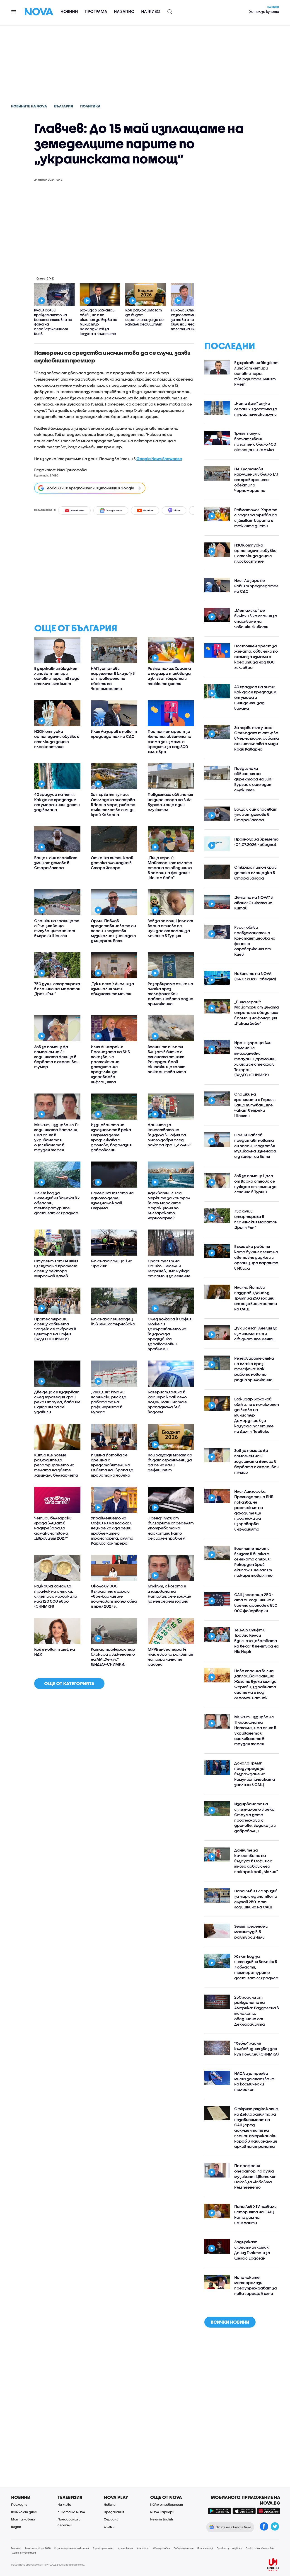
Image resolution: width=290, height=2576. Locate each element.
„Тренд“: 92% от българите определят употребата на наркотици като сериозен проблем (171, 1528)
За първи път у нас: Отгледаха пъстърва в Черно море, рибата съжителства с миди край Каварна (113, 804)
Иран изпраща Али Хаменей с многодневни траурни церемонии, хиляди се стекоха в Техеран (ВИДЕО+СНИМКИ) (255, 1058)
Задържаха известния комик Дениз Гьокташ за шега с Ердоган (252, 2250)
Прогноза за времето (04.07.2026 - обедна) (256, 842)
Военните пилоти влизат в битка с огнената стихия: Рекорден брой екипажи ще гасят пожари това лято (167, 1059)
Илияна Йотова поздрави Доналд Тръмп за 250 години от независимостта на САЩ (255, 1298)
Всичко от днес (24, 2512)
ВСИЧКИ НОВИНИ (230, 2322)
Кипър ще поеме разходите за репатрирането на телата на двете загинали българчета (56, 1465)
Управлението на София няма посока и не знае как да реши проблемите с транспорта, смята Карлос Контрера (112, 1530)
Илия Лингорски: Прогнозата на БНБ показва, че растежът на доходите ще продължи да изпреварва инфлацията (110, 1064)
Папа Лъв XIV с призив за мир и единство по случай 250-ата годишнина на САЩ (256, 1899)
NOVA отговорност (166, 2504)
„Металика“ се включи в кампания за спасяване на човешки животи (255, 618)
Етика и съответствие (260, 2548)
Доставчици (125, 2548)
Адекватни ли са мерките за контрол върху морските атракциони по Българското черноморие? (169, 1205)
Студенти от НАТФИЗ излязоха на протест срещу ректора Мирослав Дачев (56, 1268)
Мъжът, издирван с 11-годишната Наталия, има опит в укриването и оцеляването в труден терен (56, 1137)
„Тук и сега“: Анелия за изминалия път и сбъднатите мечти (112, 989)
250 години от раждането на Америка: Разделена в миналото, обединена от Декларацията (256, 2010)
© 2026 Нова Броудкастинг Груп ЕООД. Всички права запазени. (48, 2564)
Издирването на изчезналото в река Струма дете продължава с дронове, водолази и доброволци (111, 1137)
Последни (19, 2504)
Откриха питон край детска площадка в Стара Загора (112, 862)
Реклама (16, 2548)
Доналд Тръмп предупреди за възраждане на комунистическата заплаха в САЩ (254, 1774)
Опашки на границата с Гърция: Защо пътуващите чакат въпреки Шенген (57, 928)
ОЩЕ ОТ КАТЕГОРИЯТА (69, 1683)
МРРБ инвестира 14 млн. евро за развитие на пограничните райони (170, 1656)
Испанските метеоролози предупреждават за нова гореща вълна (255, 2285)
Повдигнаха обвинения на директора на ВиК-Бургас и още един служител (170, 802)
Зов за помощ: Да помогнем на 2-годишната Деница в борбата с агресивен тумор (56, 1057)
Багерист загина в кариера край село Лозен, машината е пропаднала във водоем (167, 1402)
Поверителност (183, 2548)
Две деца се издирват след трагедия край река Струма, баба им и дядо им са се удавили (57, 1402)
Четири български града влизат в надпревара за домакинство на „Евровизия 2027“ (53, 1528)
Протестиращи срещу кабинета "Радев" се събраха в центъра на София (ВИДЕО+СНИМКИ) (55, 1329)
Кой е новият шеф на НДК (54, 1651)
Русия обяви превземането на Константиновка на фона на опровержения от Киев (255, 940)
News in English (161, 2519)
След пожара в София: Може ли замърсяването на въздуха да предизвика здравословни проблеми (170, 1334)
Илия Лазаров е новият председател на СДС (114, 734)
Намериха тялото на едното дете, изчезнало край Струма (112, 1200)
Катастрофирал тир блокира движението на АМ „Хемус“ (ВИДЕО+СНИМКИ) (113, 1656)
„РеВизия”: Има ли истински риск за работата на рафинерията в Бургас (108, 1402)
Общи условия (161, 2548)
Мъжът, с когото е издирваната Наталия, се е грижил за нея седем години (169, 1593)
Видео (16, 2527)
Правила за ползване (229, 2548)
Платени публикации (23, 2552)
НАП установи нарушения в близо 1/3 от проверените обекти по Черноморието (113, 678)
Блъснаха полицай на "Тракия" (112, 1263)
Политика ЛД (205, 2548)
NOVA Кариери (162, 2512)
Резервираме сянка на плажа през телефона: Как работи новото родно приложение (170, 994)
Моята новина (23, 2519)
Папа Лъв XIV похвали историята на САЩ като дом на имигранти (255, 2214)
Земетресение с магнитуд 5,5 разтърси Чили (251, 1931)
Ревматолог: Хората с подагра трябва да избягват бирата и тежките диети (169, 675)
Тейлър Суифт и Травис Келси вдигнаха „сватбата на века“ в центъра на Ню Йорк (256, 1641)
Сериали (111, 2519)
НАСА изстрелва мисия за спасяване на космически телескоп (254, 2081)
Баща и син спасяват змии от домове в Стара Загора (55, 862)
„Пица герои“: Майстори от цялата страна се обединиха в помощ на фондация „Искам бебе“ (170, 867)
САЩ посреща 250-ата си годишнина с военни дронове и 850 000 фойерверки (255, 1602)
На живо (150, 11)
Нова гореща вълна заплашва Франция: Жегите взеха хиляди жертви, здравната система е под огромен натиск (255, 1684)
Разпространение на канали (71, 2548)
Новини (69, 11)
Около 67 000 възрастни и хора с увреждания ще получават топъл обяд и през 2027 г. (114, 1596)
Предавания (114, 2512)
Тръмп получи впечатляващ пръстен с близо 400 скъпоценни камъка (255, 441)
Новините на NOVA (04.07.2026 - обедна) (255, 976)
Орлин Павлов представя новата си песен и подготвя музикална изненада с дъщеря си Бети (113, 931)
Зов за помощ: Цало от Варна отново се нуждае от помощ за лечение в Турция (170, 928)
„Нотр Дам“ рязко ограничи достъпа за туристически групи (255, 408)
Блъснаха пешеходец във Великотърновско (113, 1321)
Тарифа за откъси (103, 2548)
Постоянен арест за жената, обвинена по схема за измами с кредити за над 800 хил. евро (169, 741)
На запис (124, 11)
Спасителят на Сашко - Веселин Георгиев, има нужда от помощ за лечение (169, 1268)
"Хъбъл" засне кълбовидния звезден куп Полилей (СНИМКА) (256, 2048)
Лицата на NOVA (71, 2512)
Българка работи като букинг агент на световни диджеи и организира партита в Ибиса (256, 1257)
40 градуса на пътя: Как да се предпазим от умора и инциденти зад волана (57, 802)
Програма (96, 11)
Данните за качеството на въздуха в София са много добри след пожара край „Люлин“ (169, 1135)
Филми (109, 2527)
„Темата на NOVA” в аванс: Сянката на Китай (253, 902)
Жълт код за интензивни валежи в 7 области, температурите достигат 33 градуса (57, 1203)
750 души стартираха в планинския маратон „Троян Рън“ (57, 989)
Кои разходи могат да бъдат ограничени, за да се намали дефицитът (170, 1462)
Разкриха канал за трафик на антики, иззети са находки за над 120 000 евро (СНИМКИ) (55, 1596)
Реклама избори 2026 (38, 2548)
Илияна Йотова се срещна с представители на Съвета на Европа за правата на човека (112, 1465)
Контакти (143, 2548)
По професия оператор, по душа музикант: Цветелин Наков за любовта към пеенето (255, 2176)
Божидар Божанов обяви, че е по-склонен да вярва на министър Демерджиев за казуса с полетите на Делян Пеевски (256, 1415)
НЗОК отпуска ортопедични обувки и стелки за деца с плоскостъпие (56, 738)
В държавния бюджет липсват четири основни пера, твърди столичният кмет (56, 675)
